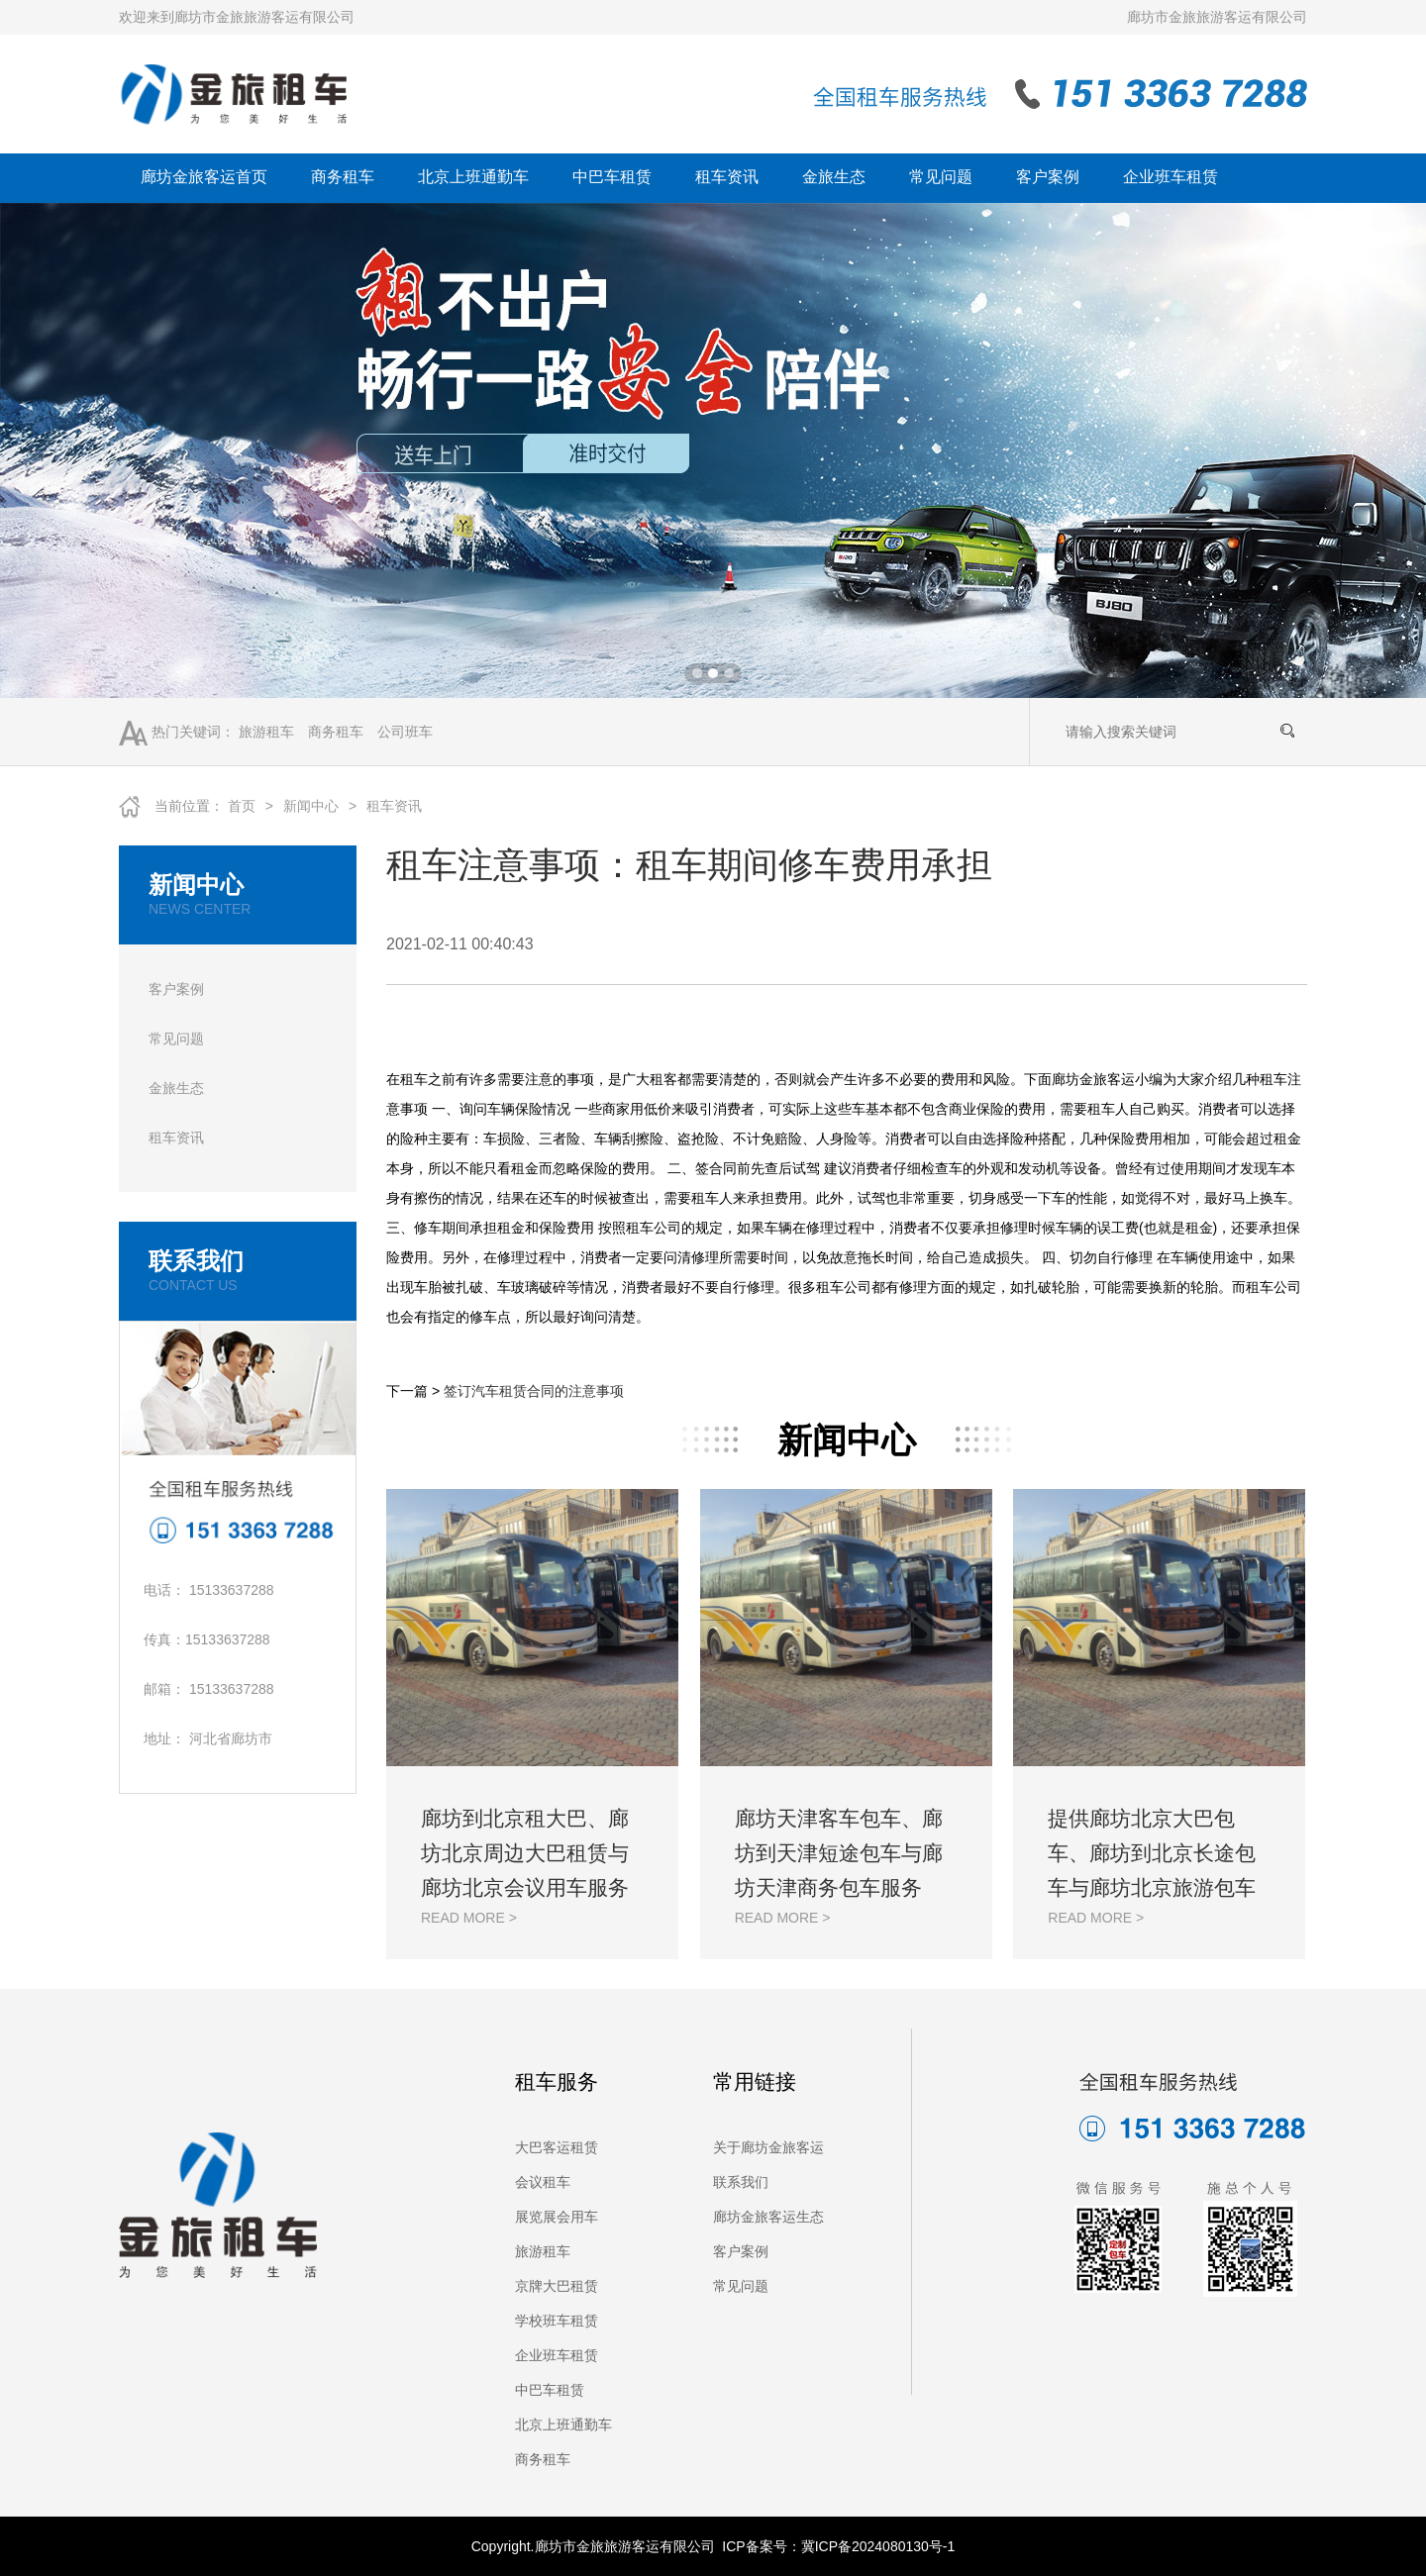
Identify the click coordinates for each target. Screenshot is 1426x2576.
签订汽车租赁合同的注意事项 (534, 1391)
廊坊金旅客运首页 (204, 176)
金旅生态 (834, 176)
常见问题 (940, 176)
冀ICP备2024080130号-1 (878, 2546)
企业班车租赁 (1170, 176)
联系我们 (740, 2182)
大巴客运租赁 (556, 2147)
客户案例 (1047, 176)
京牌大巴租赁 (556, 2286)
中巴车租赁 (612, 176)
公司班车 (405, 732)
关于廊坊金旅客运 (768, 2147)
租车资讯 (727, 176)
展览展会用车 (556, 2217)
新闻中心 (311, 806)
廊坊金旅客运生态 (768, 2217)
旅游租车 (266, 732)
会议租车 (542, 2182)
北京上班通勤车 (473, 176)
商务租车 (342, 176)
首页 (241, 806)
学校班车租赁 (556, 2320)
